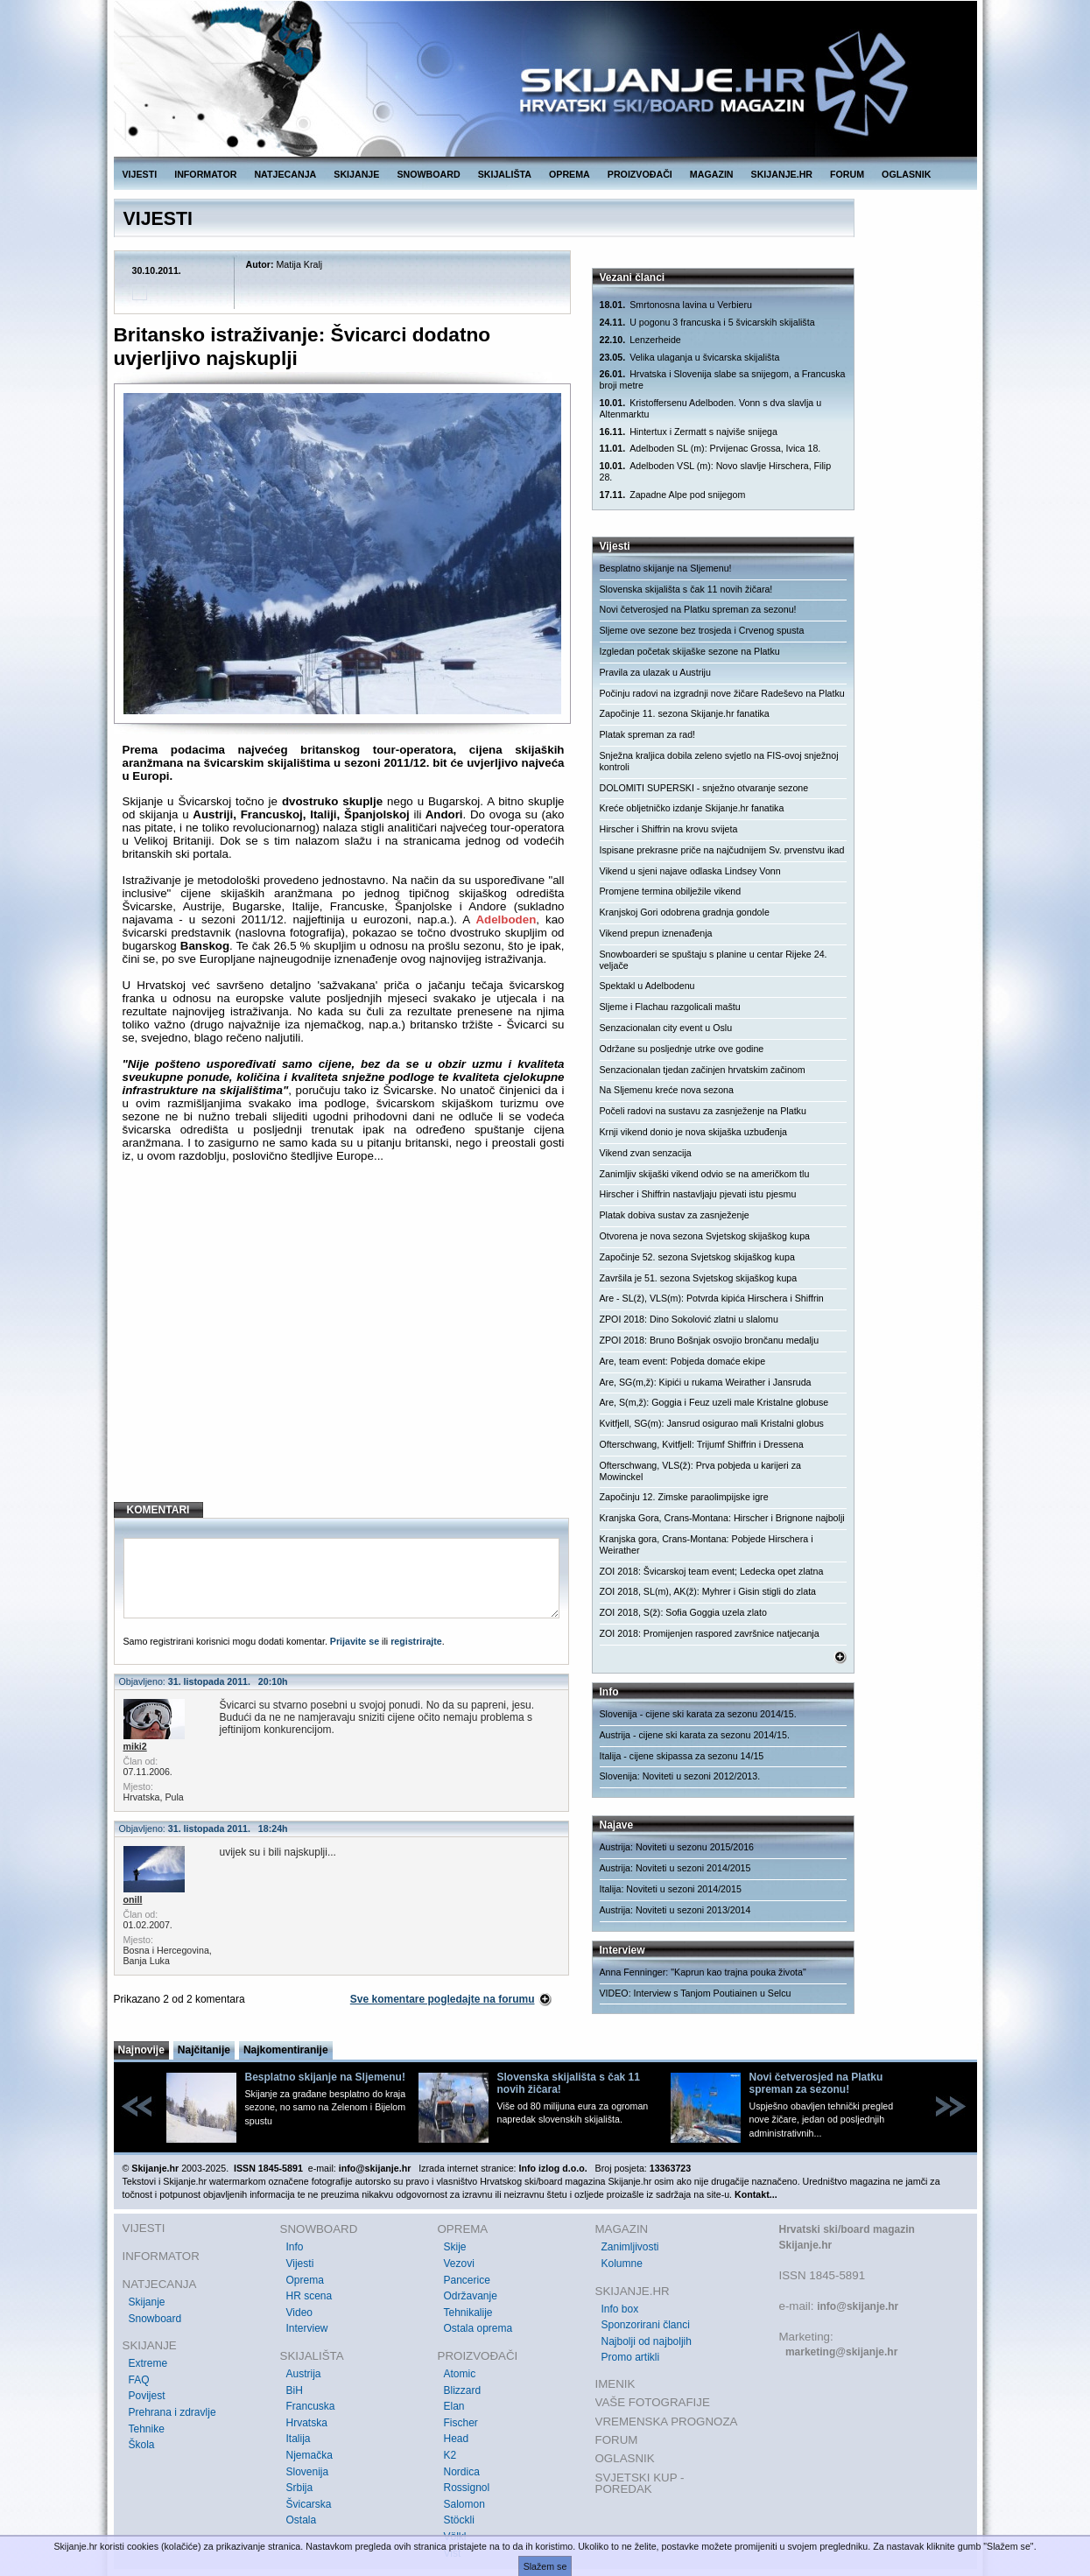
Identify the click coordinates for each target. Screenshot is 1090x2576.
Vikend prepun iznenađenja (656, 933)
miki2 (135, 1746)
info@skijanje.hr (857, 2306)
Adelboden (505, 919)
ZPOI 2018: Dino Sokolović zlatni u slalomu (689, 1319)
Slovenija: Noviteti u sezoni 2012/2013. (680, 1776)
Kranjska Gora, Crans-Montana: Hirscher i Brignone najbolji (722, 1518)
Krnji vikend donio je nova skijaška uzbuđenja (693, 1132)
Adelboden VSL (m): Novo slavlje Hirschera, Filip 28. (716, 471)
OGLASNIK (906, 174)
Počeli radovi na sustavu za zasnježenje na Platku (703, 1111)
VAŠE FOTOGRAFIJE (652, 2402)
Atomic (460, 2374)
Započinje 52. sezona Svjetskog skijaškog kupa (697, 1257)
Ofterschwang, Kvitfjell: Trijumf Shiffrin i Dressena (702, 1444)
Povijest (147, 2396)
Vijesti (300, 2263)
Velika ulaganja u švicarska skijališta (690, 357)
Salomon (464, 2504)
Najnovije (141, 2050)
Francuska (310, 2406)
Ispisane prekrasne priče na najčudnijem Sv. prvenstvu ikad (722, 850)
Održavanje (470, 2296)
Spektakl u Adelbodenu (647, 985)
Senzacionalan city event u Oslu (666, 1027)
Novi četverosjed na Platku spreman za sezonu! (698, 609)
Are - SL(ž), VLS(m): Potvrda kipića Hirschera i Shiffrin (712, 1298)
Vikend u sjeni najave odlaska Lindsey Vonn (690, 871)
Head (456, 2438)
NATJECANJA (285, 174)
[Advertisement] (344, 1346)
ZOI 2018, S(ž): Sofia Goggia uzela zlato (683, 1612)
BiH (294, 2390)
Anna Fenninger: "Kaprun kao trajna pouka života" (703, 1972)
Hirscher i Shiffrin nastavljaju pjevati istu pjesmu (698, 1194)
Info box (620, 2309)
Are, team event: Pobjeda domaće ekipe (683, 1361)
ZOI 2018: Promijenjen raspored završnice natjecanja (709, 1633)
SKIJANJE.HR (781, 174)
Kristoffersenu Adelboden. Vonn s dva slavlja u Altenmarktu (711, 408)
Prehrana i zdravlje (172, 2412)
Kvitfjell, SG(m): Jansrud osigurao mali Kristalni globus (712, 1423)
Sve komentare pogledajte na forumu (442, 1999)
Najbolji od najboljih (646, 2341)
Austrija (303, 2374)
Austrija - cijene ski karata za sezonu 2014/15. (695, 1735)
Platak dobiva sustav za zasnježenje (674, 1215)
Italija (298, 2438)
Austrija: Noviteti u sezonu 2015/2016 (677, 1847)
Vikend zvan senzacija (646, 1153)
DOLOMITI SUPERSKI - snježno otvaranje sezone (704, 788)
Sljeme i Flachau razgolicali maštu (670, 1006)
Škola (142, 2445)
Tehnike (147, 2429)
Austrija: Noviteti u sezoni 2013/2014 (675, 1910)
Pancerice (467, 2280)
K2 (450, 2455)
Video (299, 2312)
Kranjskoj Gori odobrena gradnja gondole (685, 912)
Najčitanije (204, 2050)
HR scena (309, 2296)
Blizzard (463, 2390)
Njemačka (309, 2455)
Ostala (301, 2520)
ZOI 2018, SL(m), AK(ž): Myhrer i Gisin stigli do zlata (708, 1591)
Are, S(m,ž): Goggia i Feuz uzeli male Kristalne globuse (714, 1402)
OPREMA (569, 174)
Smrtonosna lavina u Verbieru (676, 305)
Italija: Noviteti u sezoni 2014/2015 (671, 1889)
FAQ (139, 2380)
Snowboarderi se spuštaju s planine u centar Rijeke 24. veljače (713, 960)
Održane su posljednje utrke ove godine (682, 1048)
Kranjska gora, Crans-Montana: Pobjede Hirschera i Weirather (706, 1544)
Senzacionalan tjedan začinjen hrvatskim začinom (702, 1069)
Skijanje (147, 2302)
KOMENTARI (158, 1510)
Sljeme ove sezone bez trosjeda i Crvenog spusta (702, 630)
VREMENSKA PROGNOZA (666, 2421)
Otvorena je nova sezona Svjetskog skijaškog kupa (705, 1236)
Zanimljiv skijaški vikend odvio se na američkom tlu (705, 1174)
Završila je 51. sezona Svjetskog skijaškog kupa (699, 1278)
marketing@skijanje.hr (841, 2352)
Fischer (461, 2423)
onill (133, 1899)
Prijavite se (354, 1641)
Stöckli (459, 2520)
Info (295, 2247)
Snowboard (155, 2319)
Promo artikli (630, 2357)
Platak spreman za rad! (648, 734)
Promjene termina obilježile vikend (671, 891)
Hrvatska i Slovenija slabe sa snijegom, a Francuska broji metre (723, 379)
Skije (455, 2247)
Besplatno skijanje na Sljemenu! (666, 568)
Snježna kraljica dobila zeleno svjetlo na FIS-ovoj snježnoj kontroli (719, 761)
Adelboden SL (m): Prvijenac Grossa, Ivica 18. (710, 448)
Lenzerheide (640, 340)
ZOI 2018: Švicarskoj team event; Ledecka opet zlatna (712, 1571)
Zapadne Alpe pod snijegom (673, 495)
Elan (454, 2406)
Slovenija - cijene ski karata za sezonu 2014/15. (698, 1714)
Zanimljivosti (630, 2247)
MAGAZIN (712, 174)
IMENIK (615, 2384)
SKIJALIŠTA (504, 174)
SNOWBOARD (428, 174)
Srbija (299, 2487)
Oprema (305, 2280)
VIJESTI (140, 174)
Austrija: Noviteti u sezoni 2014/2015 (675, 1868)
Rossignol (467, 2487)
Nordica (462, 2472)
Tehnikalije (468, 2312)
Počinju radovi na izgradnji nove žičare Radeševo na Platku (722, 693)
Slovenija (307, 2472)
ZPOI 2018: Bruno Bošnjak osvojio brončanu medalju (709, 1340)
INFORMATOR (205, 174)
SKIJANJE (356, 174)
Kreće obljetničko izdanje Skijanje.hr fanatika (692, 808)
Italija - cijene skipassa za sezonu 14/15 (682, 1756)
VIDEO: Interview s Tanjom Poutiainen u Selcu (695, 1993)
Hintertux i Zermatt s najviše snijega (688, 432)
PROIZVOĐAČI (640, 174)
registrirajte (416, 1641)
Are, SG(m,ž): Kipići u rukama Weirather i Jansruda (706, 1382)
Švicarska (309, 2504)
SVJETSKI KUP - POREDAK (640, 2483)
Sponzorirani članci (645, 2325)
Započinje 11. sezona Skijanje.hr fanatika (685, 713)
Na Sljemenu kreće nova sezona (667, 1089)
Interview (307, 2328)
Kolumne (622, 2263)
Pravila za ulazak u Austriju (655, 672)
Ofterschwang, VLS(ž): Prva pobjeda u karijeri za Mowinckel (700, 1471)
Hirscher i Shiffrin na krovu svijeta (669, 829)
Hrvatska (306, 2423)
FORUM (847, 174)
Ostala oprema (478, 2328)
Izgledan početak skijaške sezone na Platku (690, 651)
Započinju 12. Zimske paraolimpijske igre (684, 1497)
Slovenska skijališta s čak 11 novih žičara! (686, 589)
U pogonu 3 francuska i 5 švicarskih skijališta (707, 322)
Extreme (148, 2363)
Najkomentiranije (285, 2050)
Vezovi (459, 2263)
